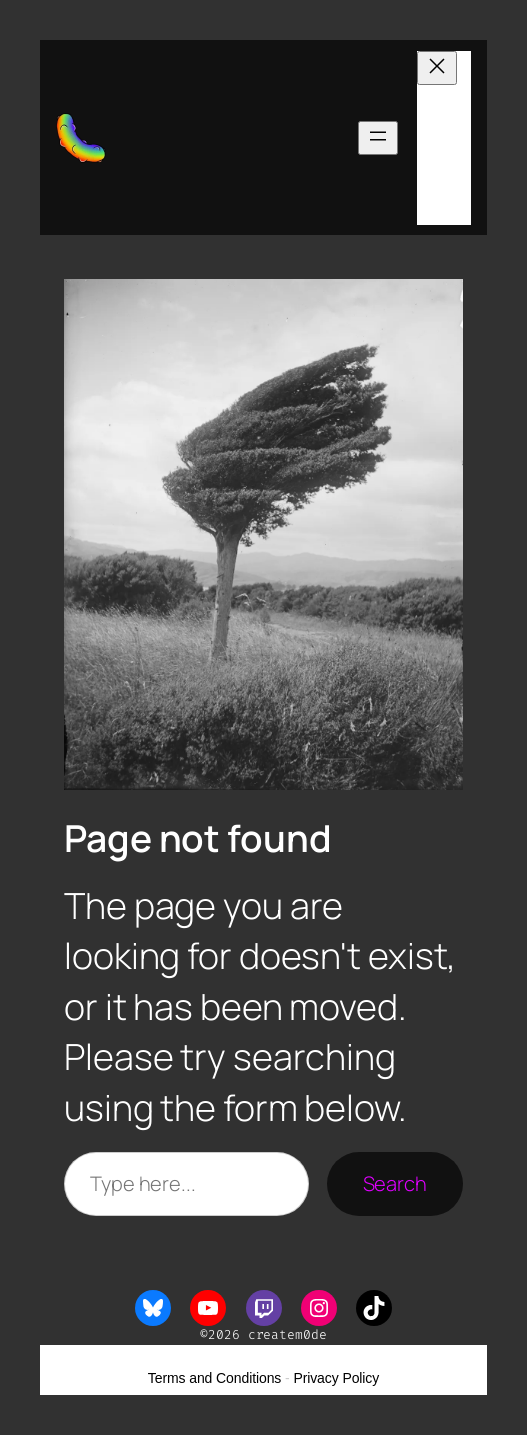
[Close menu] (437, 68)
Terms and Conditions (214, 1378)
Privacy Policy (336, 1378)
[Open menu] (378, 138)
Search (395, 1183)
